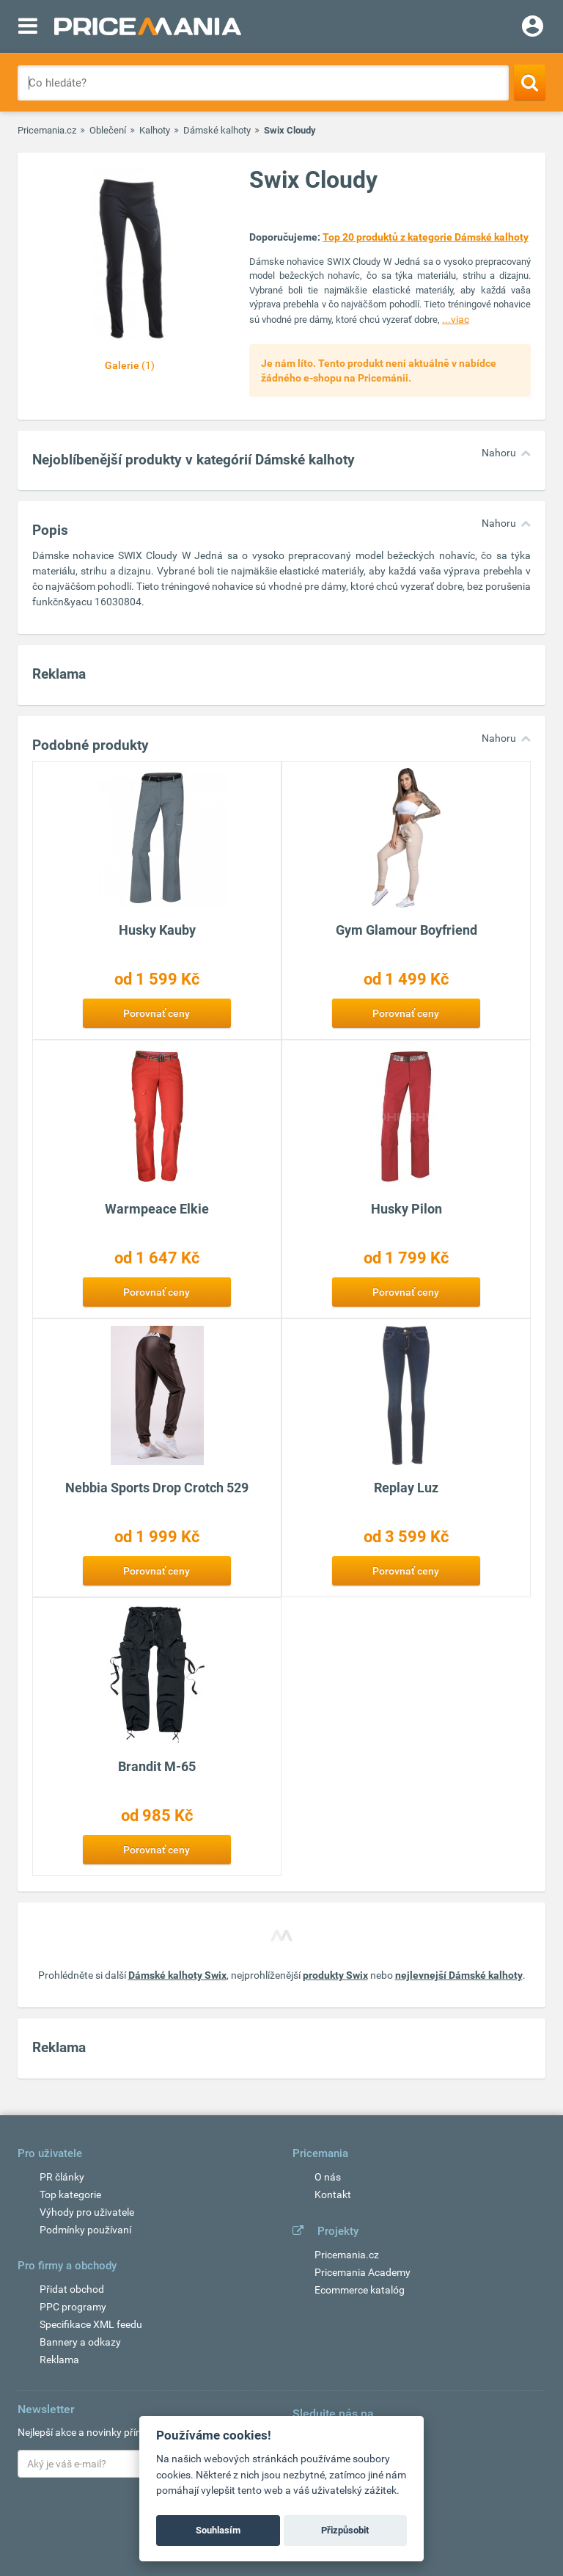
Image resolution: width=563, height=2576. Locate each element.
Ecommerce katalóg (359, 2290)
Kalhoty (154, 130)
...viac (455, 319)
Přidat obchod (72, 2289)
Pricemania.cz (47, 130)
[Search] (529, 82)
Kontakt (332, 2194)
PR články (62, 2177)
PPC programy (73, 2307)
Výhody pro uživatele (87, 2212)
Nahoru (499, 453)
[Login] (532, 28)
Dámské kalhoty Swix (177, 1975)
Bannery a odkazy (80, 2342)
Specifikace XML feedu (91, 2324)
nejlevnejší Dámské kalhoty (459, 1975)
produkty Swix (335, 1975)
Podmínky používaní (85, 2230)
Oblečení (107, 130)
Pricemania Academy (362, 2272)
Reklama (59, 2359)
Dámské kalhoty (217, 130)
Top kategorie (70, 2194)
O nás (327, 2177)
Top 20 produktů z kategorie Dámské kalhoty (426, 237)
